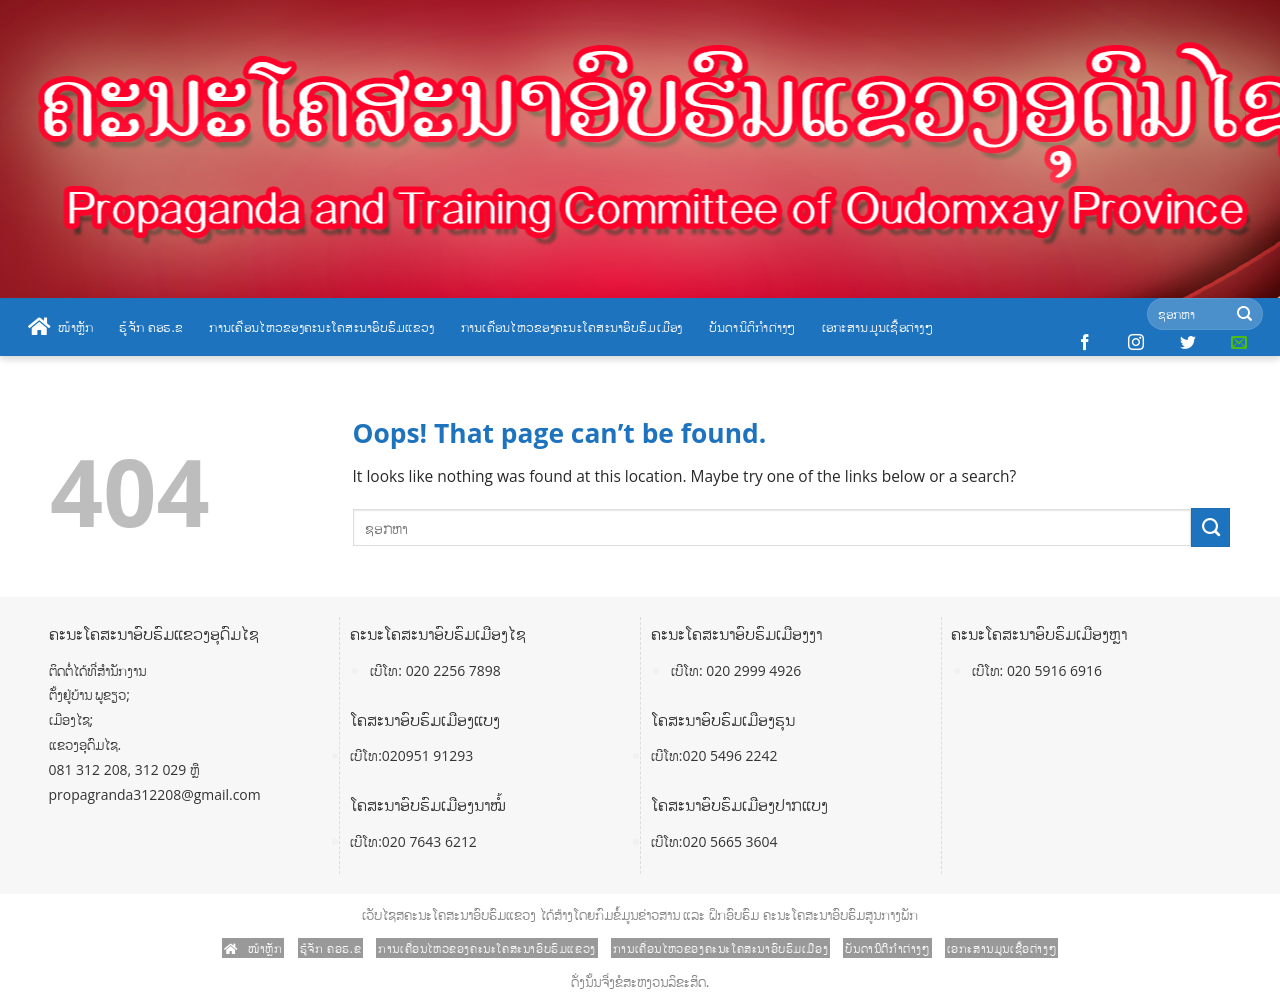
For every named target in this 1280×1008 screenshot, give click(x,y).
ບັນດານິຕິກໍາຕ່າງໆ (752, 327)
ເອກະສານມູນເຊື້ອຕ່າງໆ (877, 327)
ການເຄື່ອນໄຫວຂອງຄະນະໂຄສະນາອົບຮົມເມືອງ (572, 327)
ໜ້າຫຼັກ (60, 327)
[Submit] (1244, 314)
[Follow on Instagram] (1136, 343)
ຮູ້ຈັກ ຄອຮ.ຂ (151, 327)
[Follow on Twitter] (1188, 343)
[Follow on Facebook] (1085, 343)
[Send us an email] (1239, 343)
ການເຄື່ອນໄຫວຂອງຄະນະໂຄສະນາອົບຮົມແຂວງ (321, 327)
